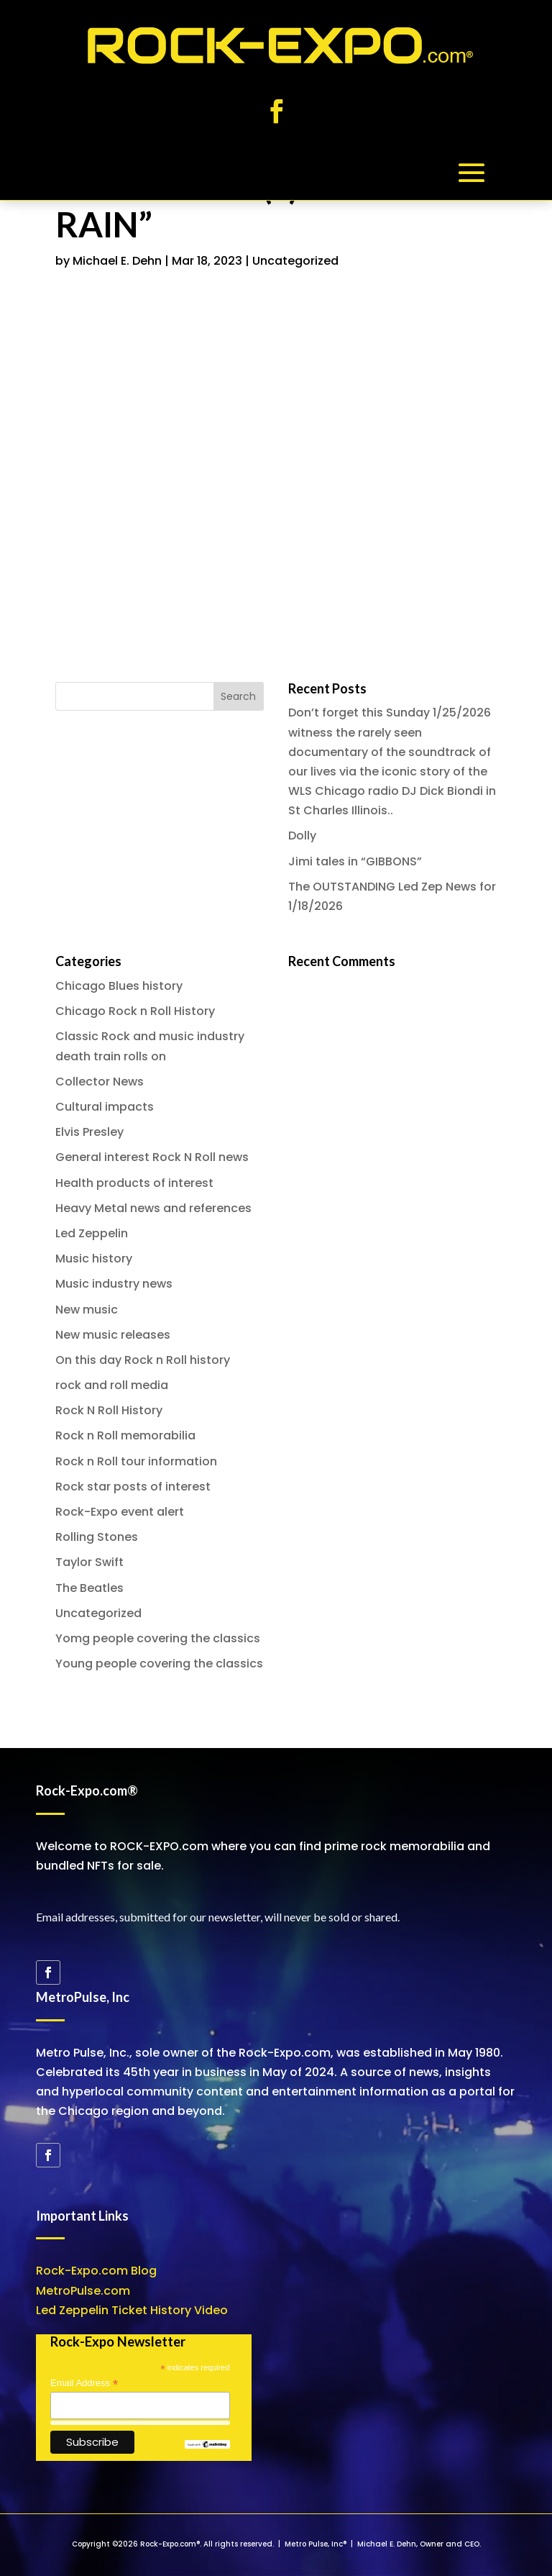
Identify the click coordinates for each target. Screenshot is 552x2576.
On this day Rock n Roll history (142, 1360)
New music (86, 1309)
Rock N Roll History (108, 1410)
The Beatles (89, 1588)
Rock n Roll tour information (136, 1461)
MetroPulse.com (83, 2291)
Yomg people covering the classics (157, 1638)
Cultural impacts (104, 1106)
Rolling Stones (96, 1537)
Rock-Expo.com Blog (96, 2270)
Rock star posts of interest (133, 1486)
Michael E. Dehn (117, 260)
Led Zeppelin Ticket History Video (132, 2310)
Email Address (84, 2383)
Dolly (302, 835)
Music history (93, 1258)
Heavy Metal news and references (153, 1208)
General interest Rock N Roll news (152, 1157)
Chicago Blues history (119, 986)
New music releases (112, 1334)
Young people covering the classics (159, 1663)
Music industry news (113, 1283)
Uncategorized (295, 260)
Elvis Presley (89, 1132)
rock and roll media (111, 1385)
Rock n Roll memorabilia (125, 1435)
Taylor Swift (89, 1562)
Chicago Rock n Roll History (135, 1011)
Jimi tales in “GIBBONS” (355, 861)
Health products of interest (134, 1183)
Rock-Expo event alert (119, 1511)
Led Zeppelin (91, 1233)
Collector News (99, 1081)
